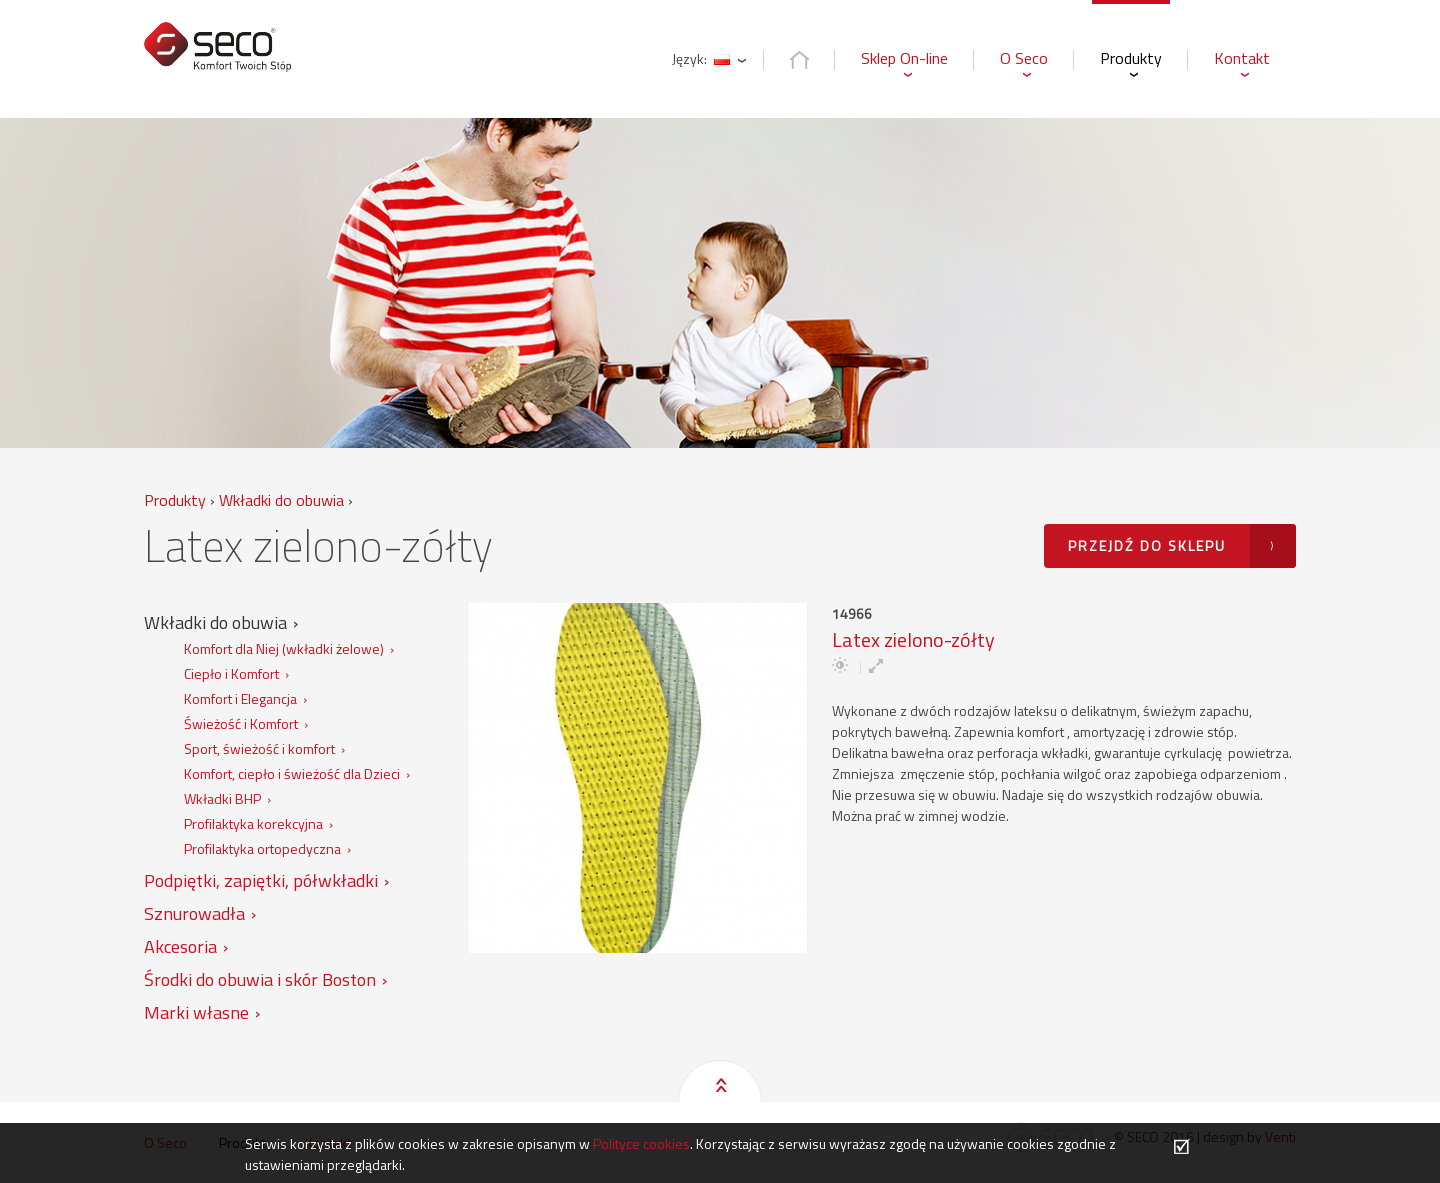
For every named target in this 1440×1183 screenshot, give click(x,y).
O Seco (1024, 58)
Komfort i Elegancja (240, 698)
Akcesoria (180, 946)
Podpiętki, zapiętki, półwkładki (261, 880)
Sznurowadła (194, 913)
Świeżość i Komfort (241, 723)
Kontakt (1242, 58)
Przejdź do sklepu (1147, 545)
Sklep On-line (904, 58)
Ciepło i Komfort (231, 673)
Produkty (1131, 58)
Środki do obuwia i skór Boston (260, 979)
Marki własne (196, 1012)
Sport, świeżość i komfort (259, 748)
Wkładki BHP (222, 798)
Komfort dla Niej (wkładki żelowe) (284, 648)
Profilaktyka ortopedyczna (262, 848)
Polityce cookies (641, 1143)
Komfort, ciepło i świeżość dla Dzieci (292, 773)
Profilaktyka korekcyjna (253, 823)
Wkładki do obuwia (215, 622)
